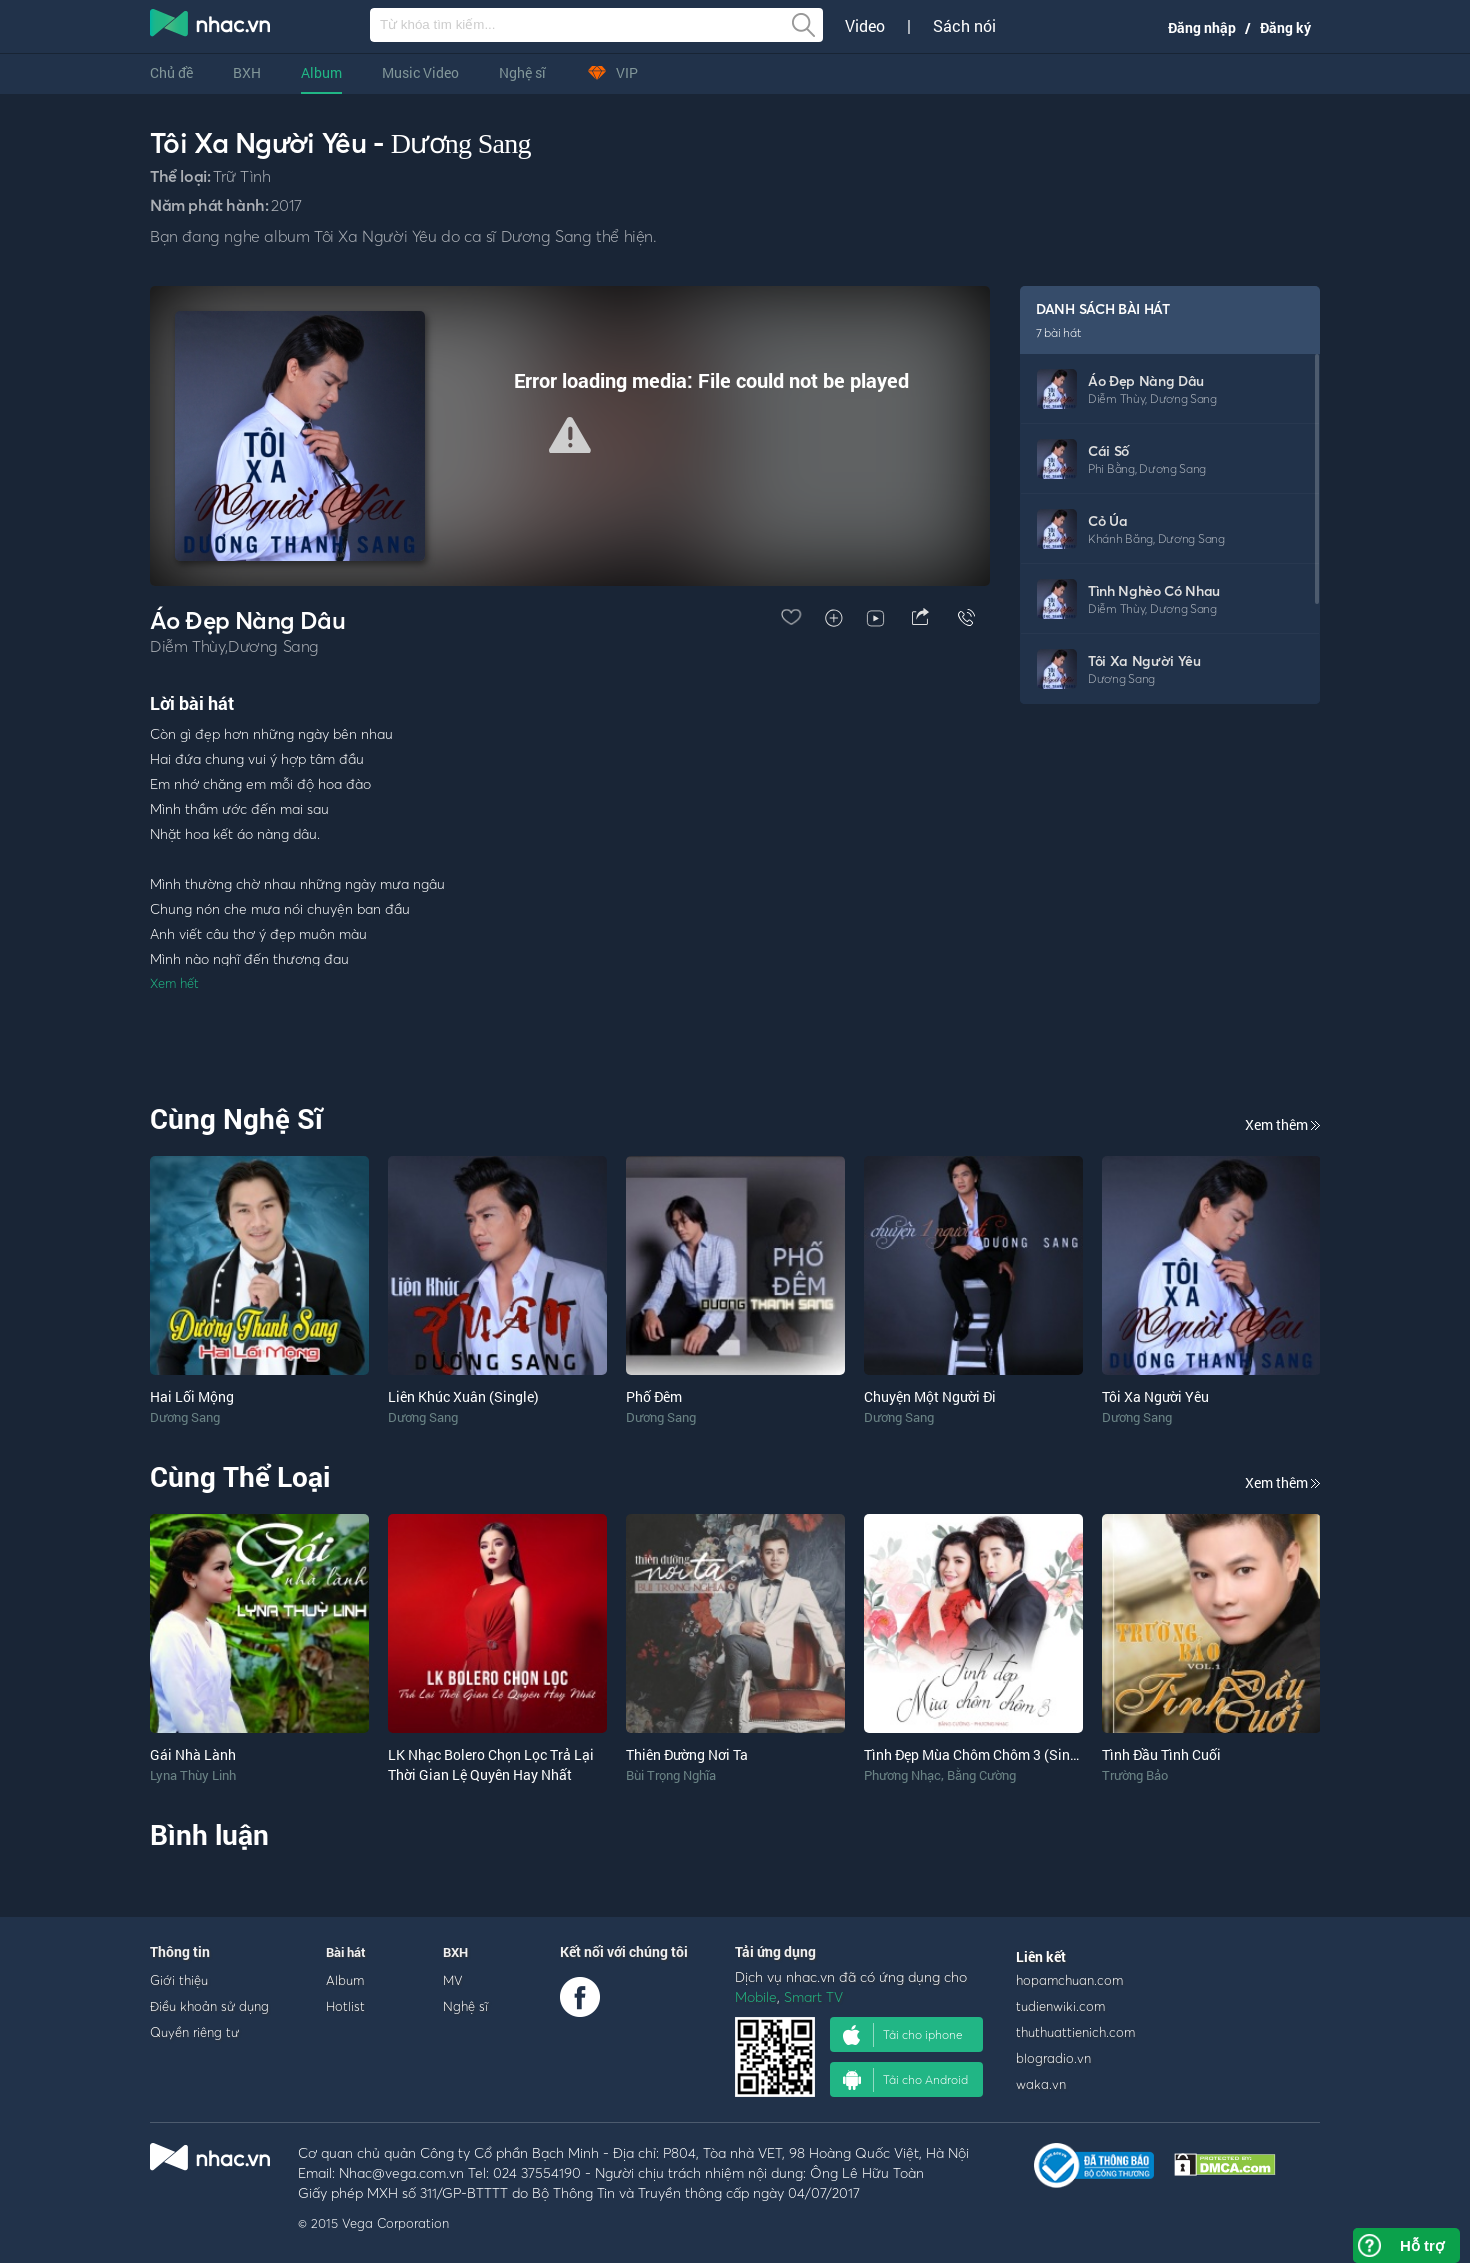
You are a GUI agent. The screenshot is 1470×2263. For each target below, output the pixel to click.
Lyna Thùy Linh (193, 1775)
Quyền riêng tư (194, 2032)
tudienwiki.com (1060, 2006)
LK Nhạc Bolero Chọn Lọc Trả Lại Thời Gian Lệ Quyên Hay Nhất (491, 1764)
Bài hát (346, 1952)
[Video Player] (570, 436)
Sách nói (964, 26)
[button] (570, 435)
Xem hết (174, 983)
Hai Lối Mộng (192, 1396)
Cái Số (1108, 450)
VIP (612, 72)
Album (321, 72)
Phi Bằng (1111, 468)
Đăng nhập (1202, 27)
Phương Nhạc (902, 1775)
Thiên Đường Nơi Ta (687, 1754)
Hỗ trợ (1422, 2245)
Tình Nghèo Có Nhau (1154, 590)
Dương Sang (461, 143)
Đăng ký (1285, 27)
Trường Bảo (1135, 1775)
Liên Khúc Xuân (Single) (463, 1396)
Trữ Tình (241, 176)
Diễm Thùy (1116, 398)
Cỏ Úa (1107, 520)
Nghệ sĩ (522, 72)
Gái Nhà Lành (193, 1754)
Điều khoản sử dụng (209, 2006)
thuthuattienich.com (1075, 2032)
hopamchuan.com (1069, 1980)
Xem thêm (1282, 1124)
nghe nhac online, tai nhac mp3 (211, 27)
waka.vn (1041, 2084)
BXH (247, 72)
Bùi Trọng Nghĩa (671, 1775)
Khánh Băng (1120, 538)
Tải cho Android (905, 2080)
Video (865, 26)
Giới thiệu (179, 1980)
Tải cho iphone (903, 2035)
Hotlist (345, 2006)
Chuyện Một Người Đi (930, 1396)
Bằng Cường (981, 1775)
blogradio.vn (1053, 2058)
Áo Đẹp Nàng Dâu (1146, 380)
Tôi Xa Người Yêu (1144, 660)
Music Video (420, 72)
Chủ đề (171, 72)
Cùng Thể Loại (240, 1476)
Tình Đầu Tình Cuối (1161, 1754)
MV (453, 1980)
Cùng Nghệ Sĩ (236, 1118)
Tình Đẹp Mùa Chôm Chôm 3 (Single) (979, 1754)
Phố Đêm (654, 1396)
